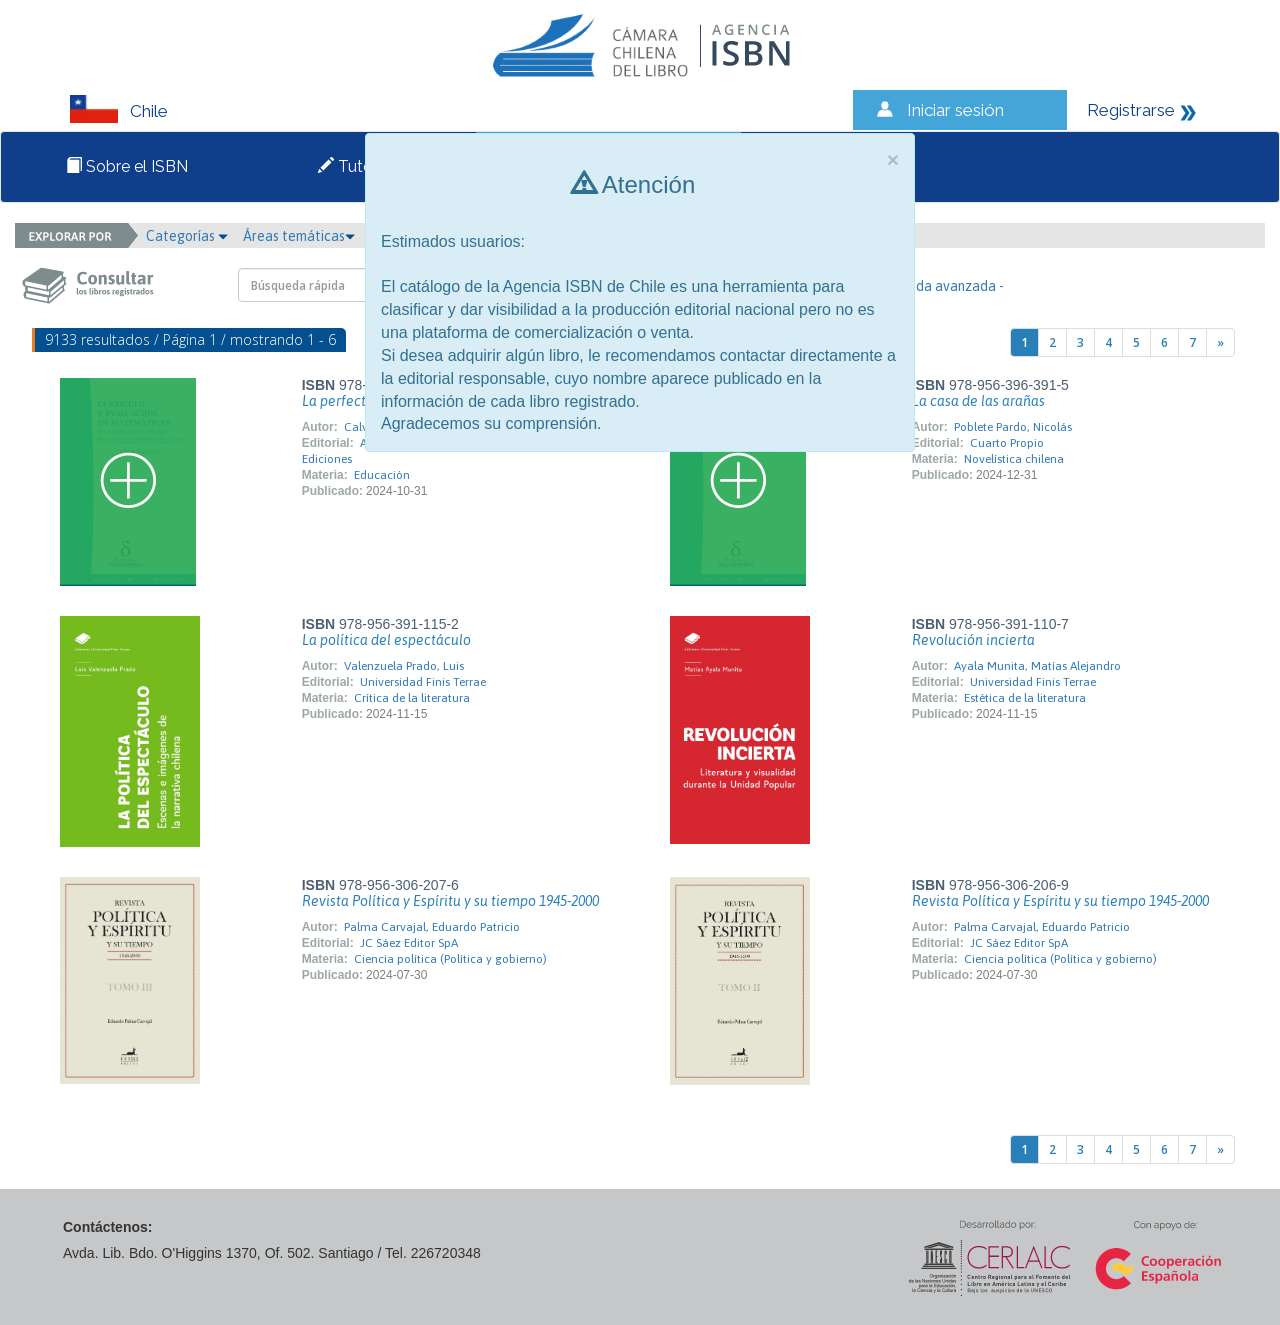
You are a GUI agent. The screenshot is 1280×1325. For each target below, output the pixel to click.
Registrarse (1131, 110)
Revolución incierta (973, 640)
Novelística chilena (1014, 459)
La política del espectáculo (386, 640)
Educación (382, 475)
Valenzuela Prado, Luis (404, 666)
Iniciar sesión (955, 110)
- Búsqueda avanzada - (933, 286)
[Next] (1220, 342)
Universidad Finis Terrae (423, 682)
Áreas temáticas (299, 236)
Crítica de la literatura (412, 698)
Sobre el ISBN (127, 166)
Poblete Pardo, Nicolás (1013, 427)
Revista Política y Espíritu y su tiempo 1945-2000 (450, 901)
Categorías (187, 236)
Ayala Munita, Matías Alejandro (1037, 666)
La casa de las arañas (978, 401)
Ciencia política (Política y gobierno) (450, 959)
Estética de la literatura (1025, 698)
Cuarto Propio (1007, 443)
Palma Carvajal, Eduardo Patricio (432, 927)
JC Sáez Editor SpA (409, 943)
